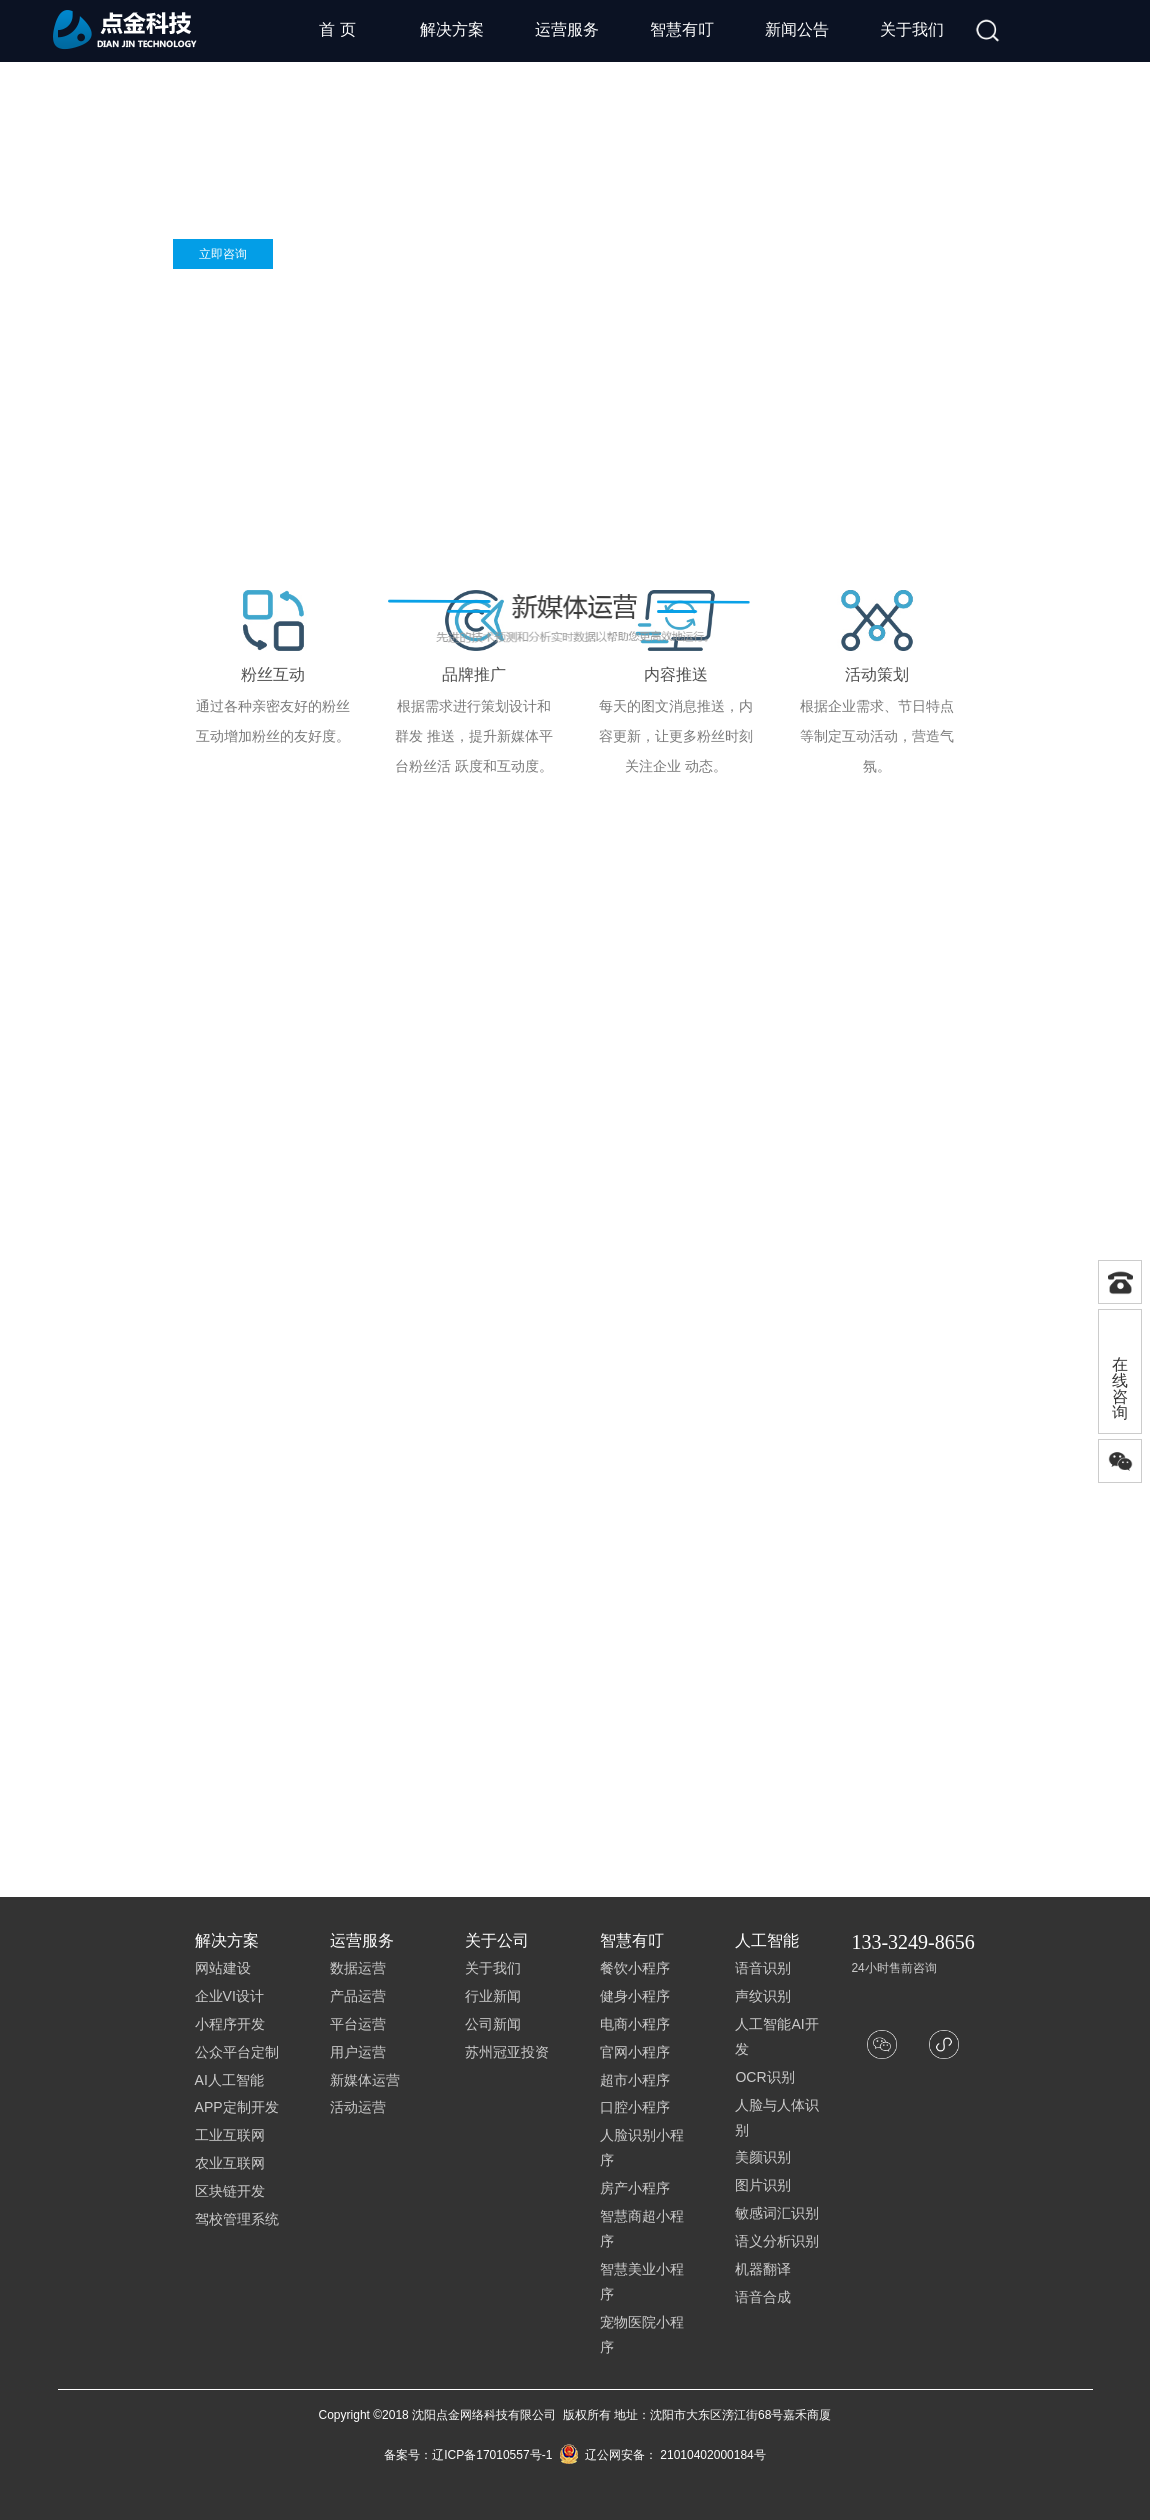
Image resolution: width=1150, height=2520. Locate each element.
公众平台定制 (237, 2052)
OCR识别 (764, 2077)
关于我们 (912, 29)
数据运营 (358, 1968)
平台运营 (358, 2024)
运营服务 (567, 29)
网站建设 (223, 1968)
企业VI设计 (229, 1996)
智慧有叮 (682, 29)
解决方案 (452, 29)
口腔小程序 (635, 2107)
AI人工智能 (229, 2080)
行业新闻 (493, 1996)
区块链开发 (230, 2191)
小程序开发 (230, 2024)
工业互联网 (230, 2135)
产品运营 (358, 1996)
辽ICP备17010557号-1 (492, 2455)
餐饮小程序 (635, 1968)
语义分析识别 (777, 2241)
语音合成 (763, 2297)
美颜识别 (763, 2157)
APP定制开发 (237, 2107)
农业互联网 (230, 2163)
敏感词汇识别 (777, 2213)
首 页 (337, 29)
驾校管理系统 (237, 2219)
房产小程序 (635, 2188)
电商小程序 (635, 2024)
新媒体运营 (365, 2080)
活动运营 (358, 2107)
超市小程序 (635, 2080)
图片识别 (763, 2185)
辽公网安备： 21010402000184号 (662, 2455)
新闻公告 (797, 29)
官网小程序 (635, 2052)
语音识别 (763, 1968)
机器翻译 (763, 2269)
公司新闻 (493, 2024)
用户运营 (358, 2052)
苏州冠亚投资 (507, 2052)
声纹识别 (763, 1996)
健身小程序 (635, 1996)
